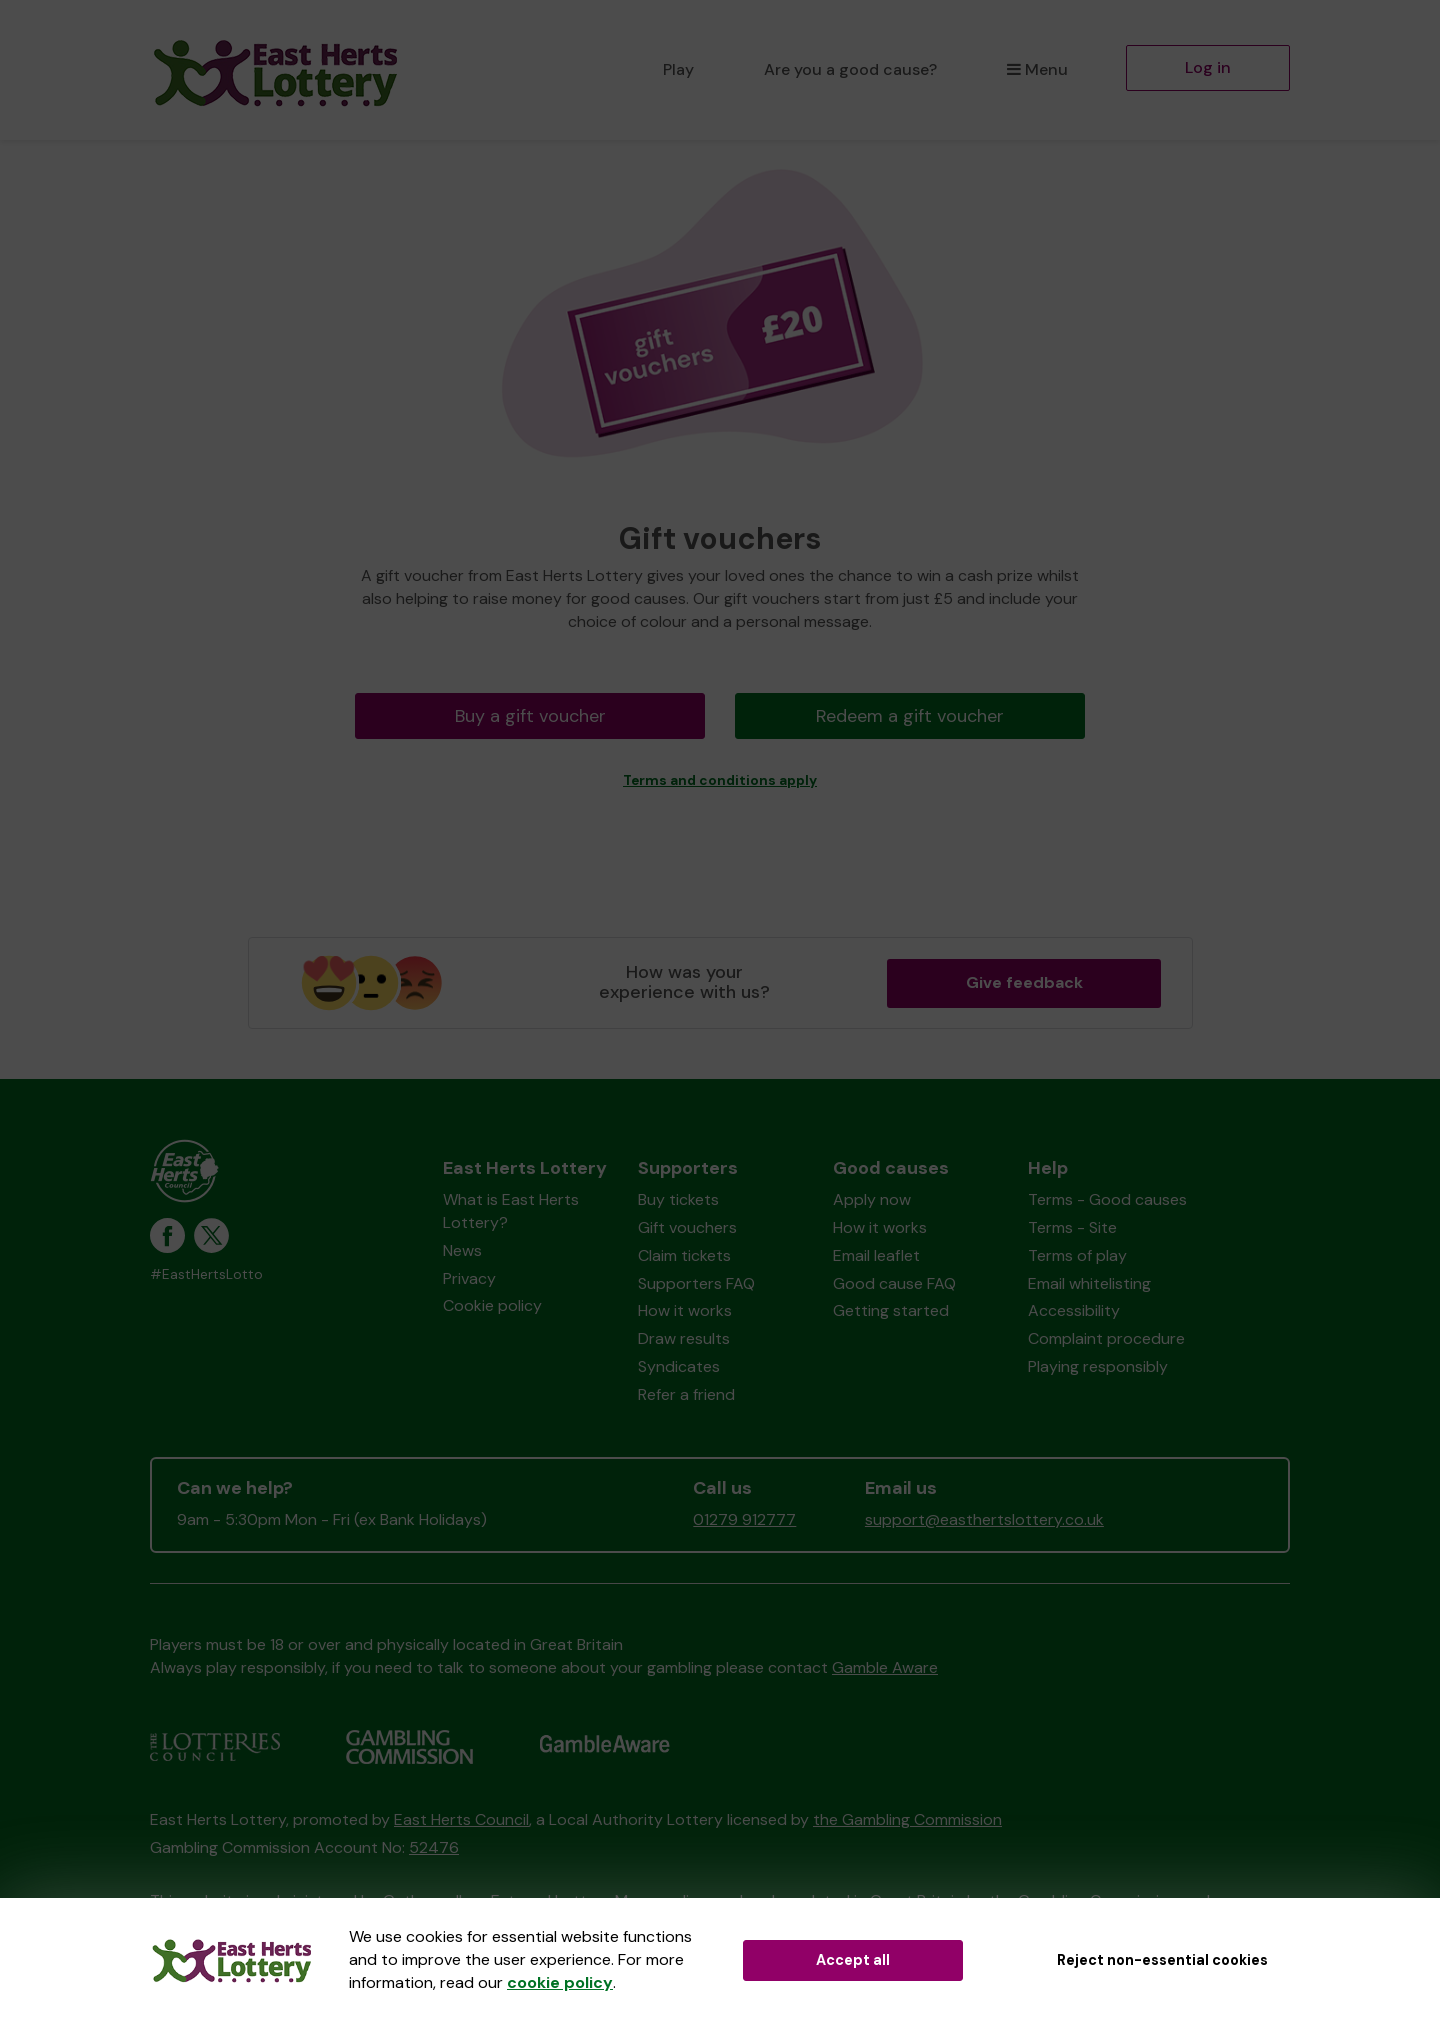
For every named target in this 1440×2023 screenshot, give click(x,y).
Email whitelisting (1089, 1283)
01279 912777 (744, 1519)
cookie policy (560, 1982)
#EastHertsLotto (206, 1274)
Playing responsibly (1098, 1366)
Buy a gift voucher (530, 716)
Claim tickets (684, 1255)
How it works (685, 1310)
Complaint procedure (1106, 1338)
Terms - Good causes (1107, 1199)
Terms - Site (1072, 1227)
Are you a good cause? (850, 69)
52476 (434, 1847)
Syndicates (679, 1366)
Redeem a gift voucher (910, 716)
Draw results (684, 1338)
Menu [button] (1037, 69)
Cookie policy (492, 1305)
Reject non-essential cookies (1162, 1960)
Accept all (853, 1960)
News (462, 1250)
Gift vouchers (687, 1227)
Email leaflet (876, 1255)
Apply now (872, 1199)
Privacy (469, 1278)
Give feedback (1024, 982)
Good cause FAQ (894, 1283)
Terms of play (1077, 1255)
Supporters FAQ (696, 1283)
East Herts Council (461, 1819)
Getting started (891, 1310)
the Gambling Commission (907, 1819)
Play (678, 69)
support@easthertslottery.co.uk (984, 1519)
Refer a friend (686, 1394)
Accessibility (1074, 1310)
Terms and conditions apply (720, 780)
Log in (1208, 67)
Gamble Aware (885, 1667)
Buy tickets (678, 1199)
